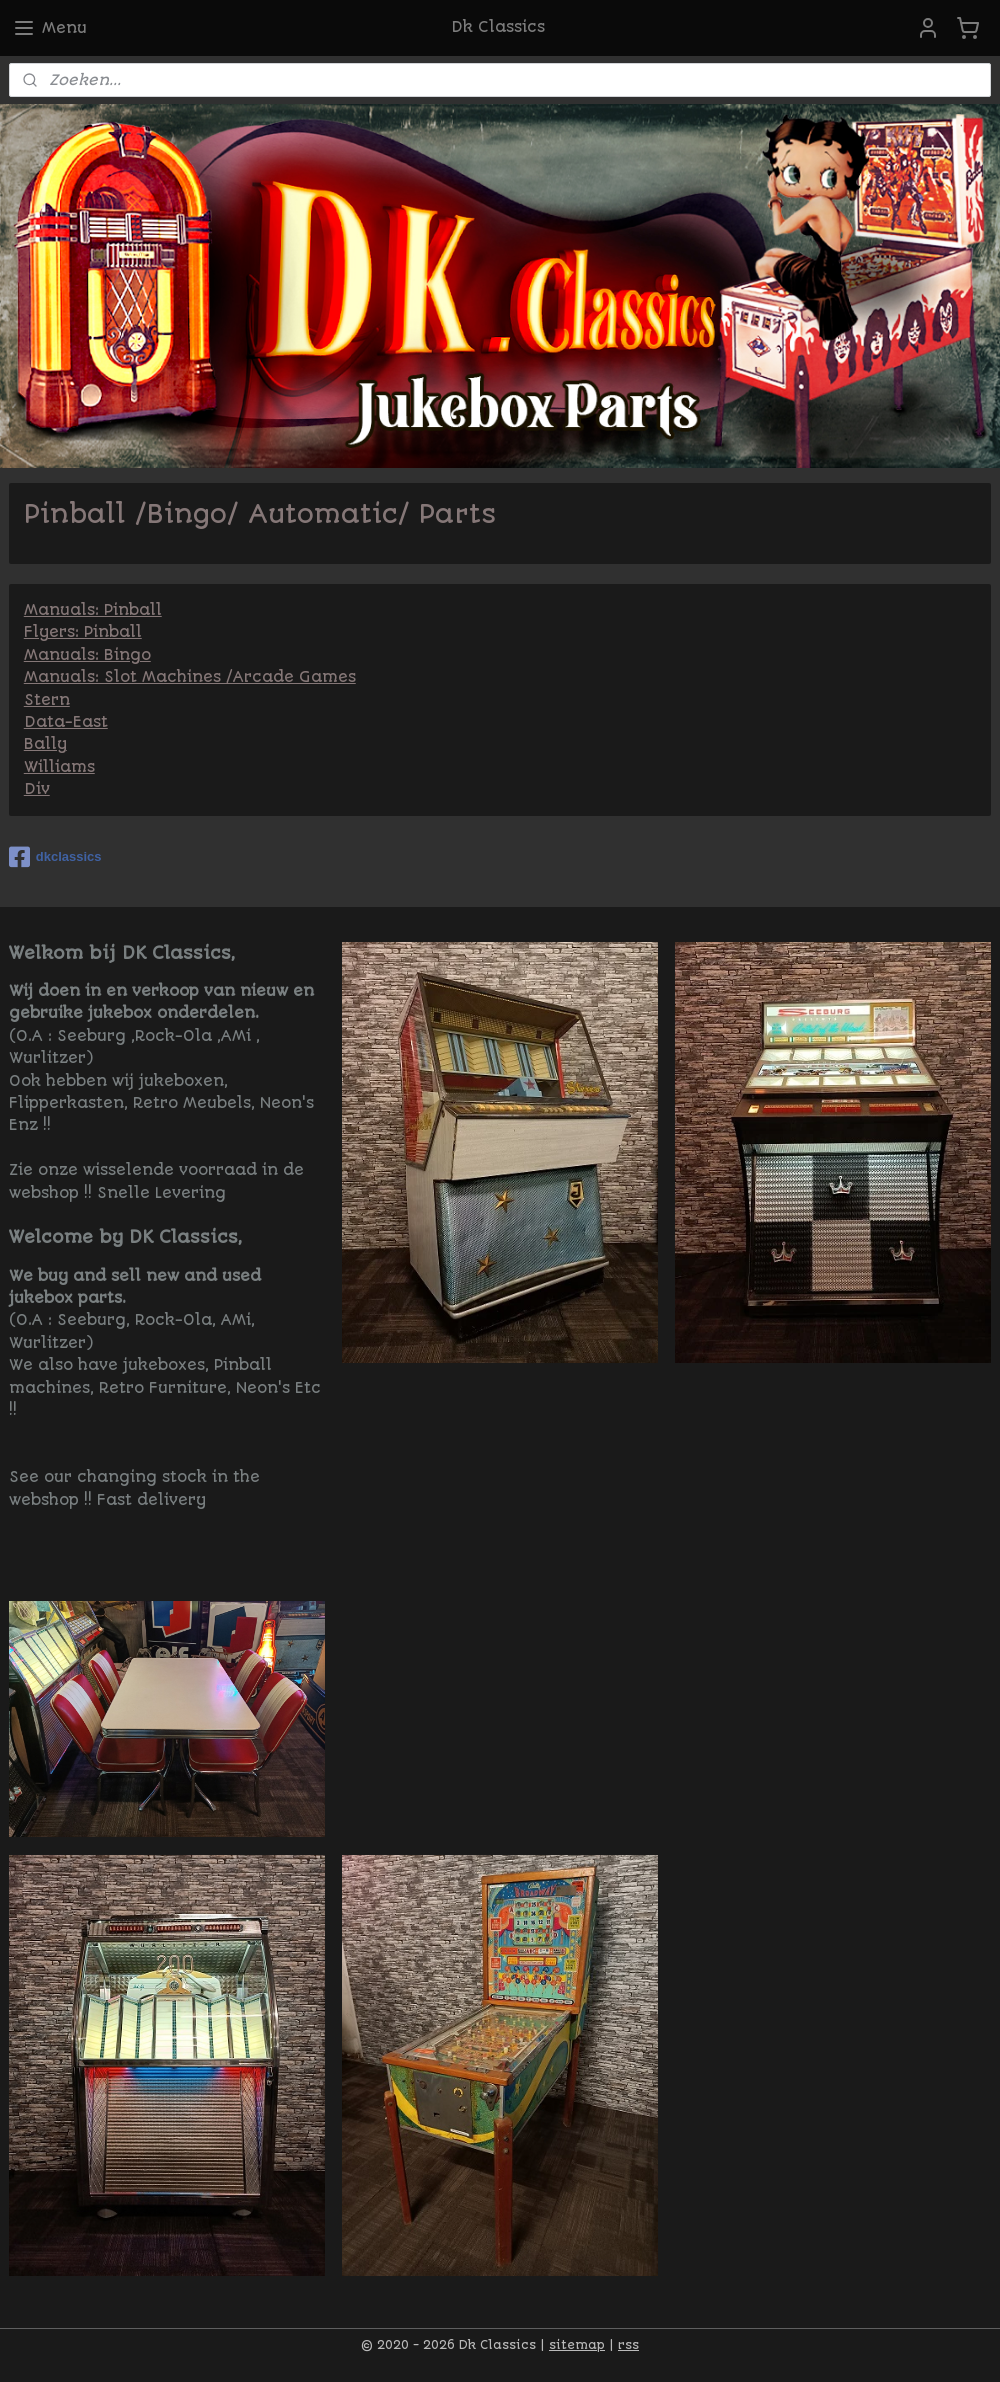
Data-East (66, 722)
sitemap (577, 2345)
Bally (45, 744)
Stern (47, 699)
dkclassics (55, 857)
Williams (59, 766)
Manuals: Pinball (93, 610)
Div (37, 789)
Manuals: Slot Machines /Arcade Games (190, 677)
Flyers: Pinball (83, 632)
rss (628, 2345)
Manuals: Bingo (87, 654)
